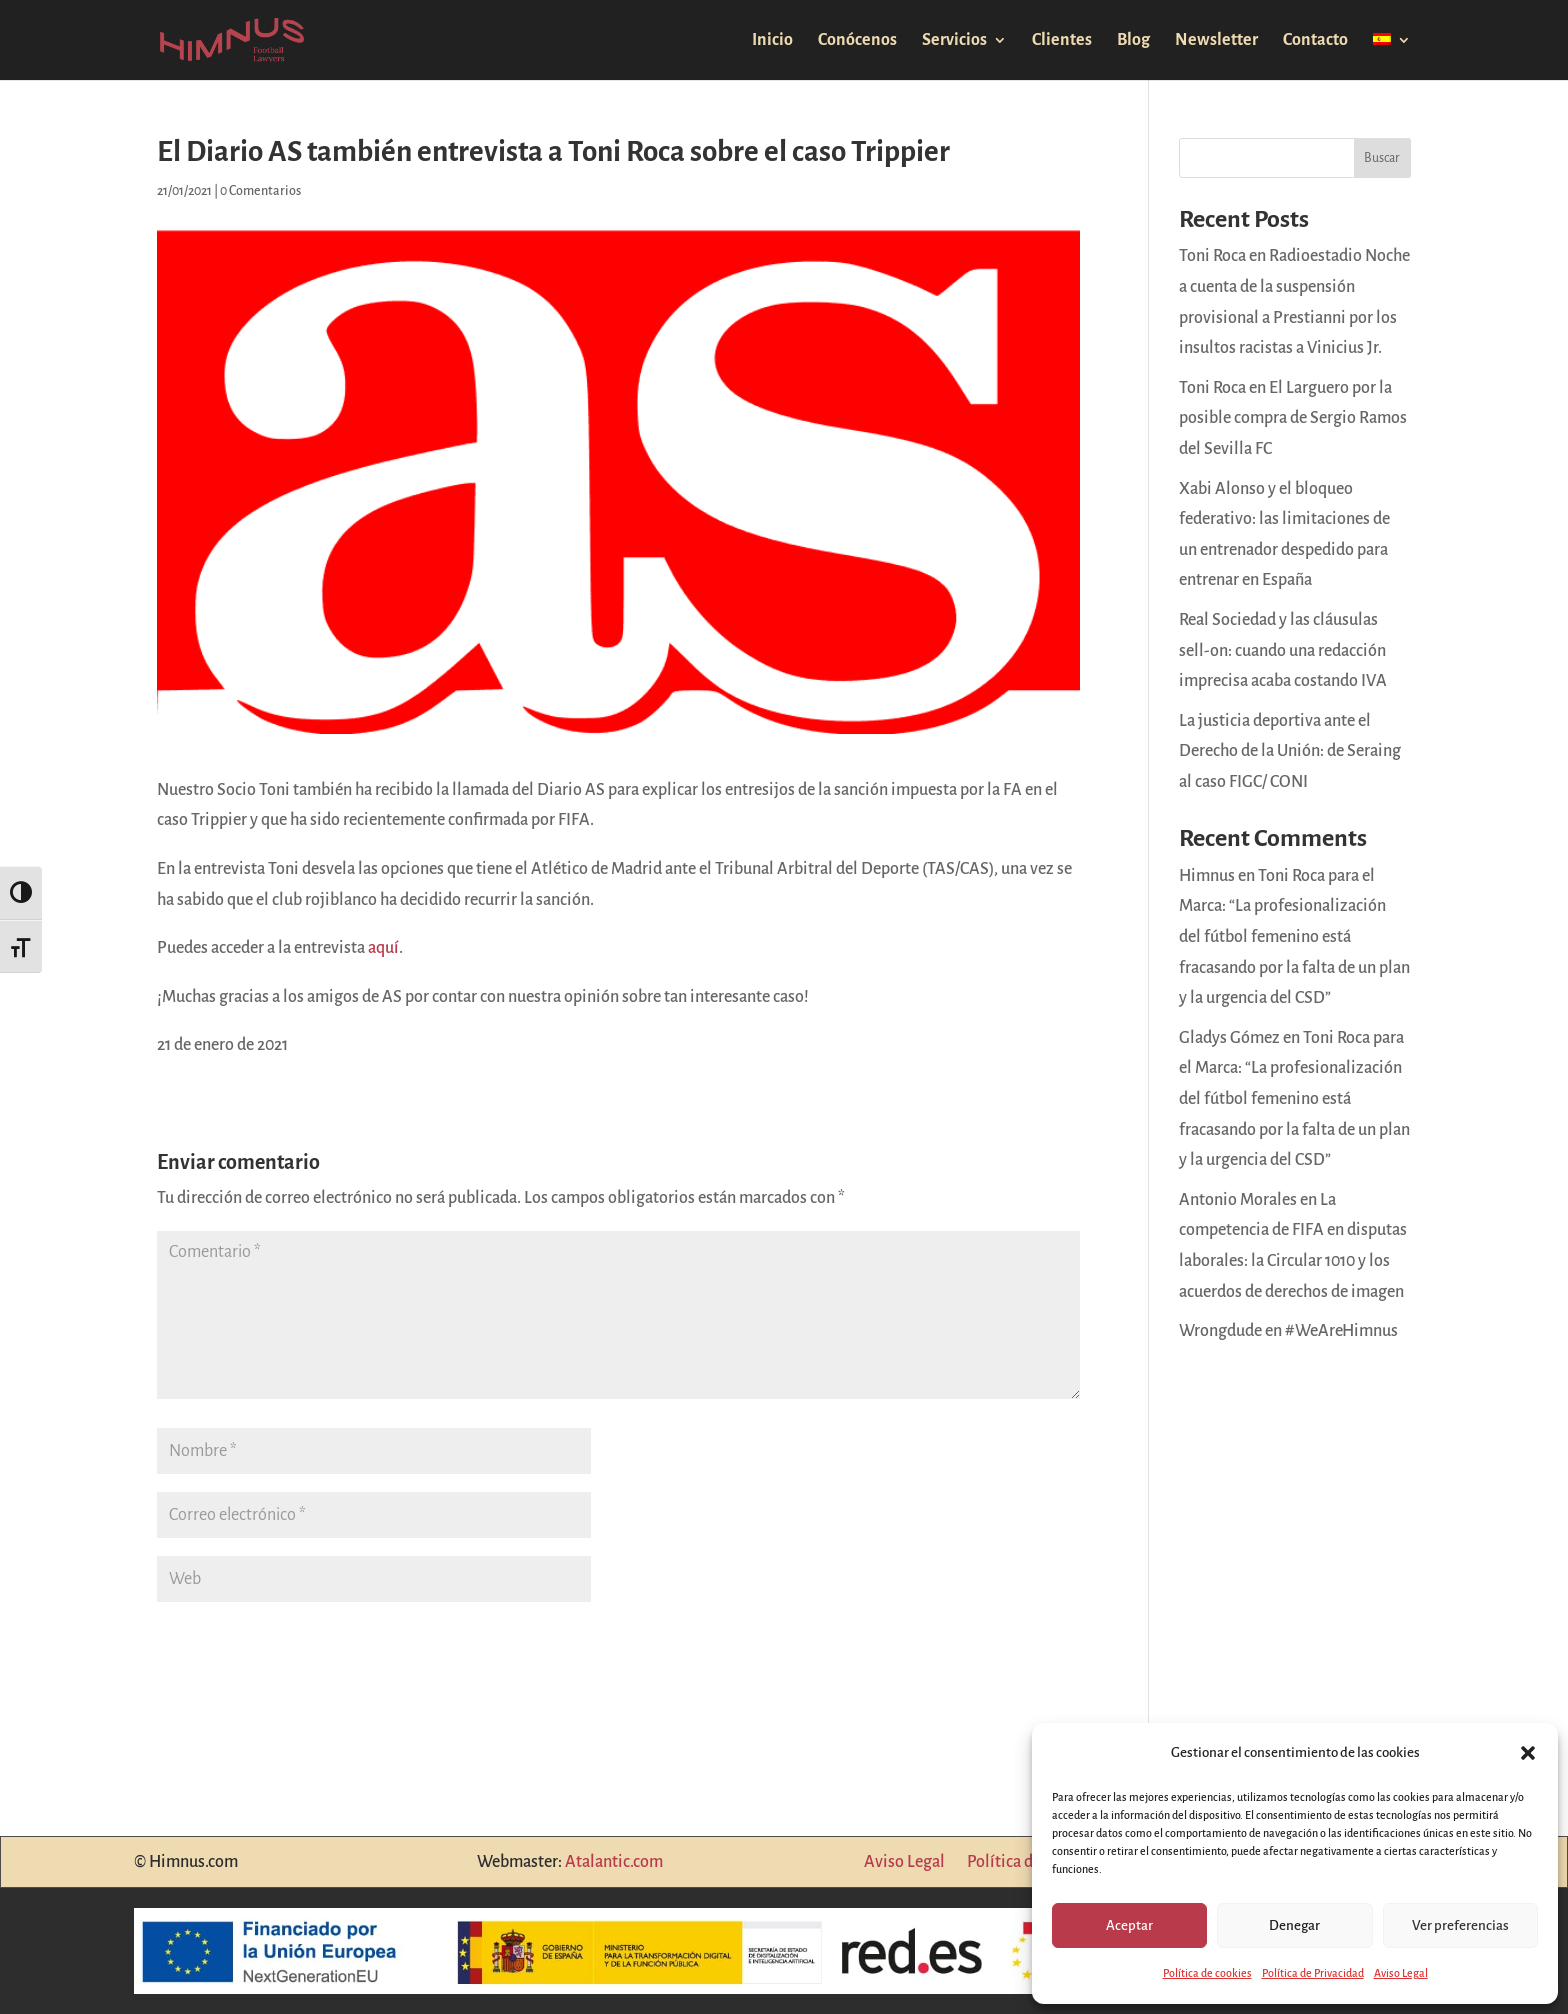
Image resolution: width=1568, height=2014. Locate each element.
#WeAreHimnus (1341, 1331)
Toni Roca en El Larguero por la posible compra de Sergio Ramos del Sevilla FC (1293, 418)
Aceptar (1129, 1925)
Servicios (954, 41)
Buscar (1382, 158)
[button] (1528, 1753)
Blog (1133, 41)
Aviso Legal (1401, 1973)
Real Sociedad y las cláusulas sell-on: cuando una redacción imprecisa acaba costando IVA (1283, 650)
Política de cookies (1207, 1973)
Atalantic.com (614, 1862)
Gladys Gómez (1229, 1038)
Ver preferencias (1460, 1925)
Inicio (772, 41)
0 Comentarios (260, 191)
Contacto (1315, 41)
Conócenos (857, 41)
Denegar (1294, 1925)
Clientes (1062, 41)
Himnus (1207, 876)
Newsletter (1216, 41)
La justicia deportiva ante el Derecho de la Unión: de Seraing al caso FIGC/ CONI (1290, 751)
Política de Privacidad (1313, 1973)
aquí (383, 948)
